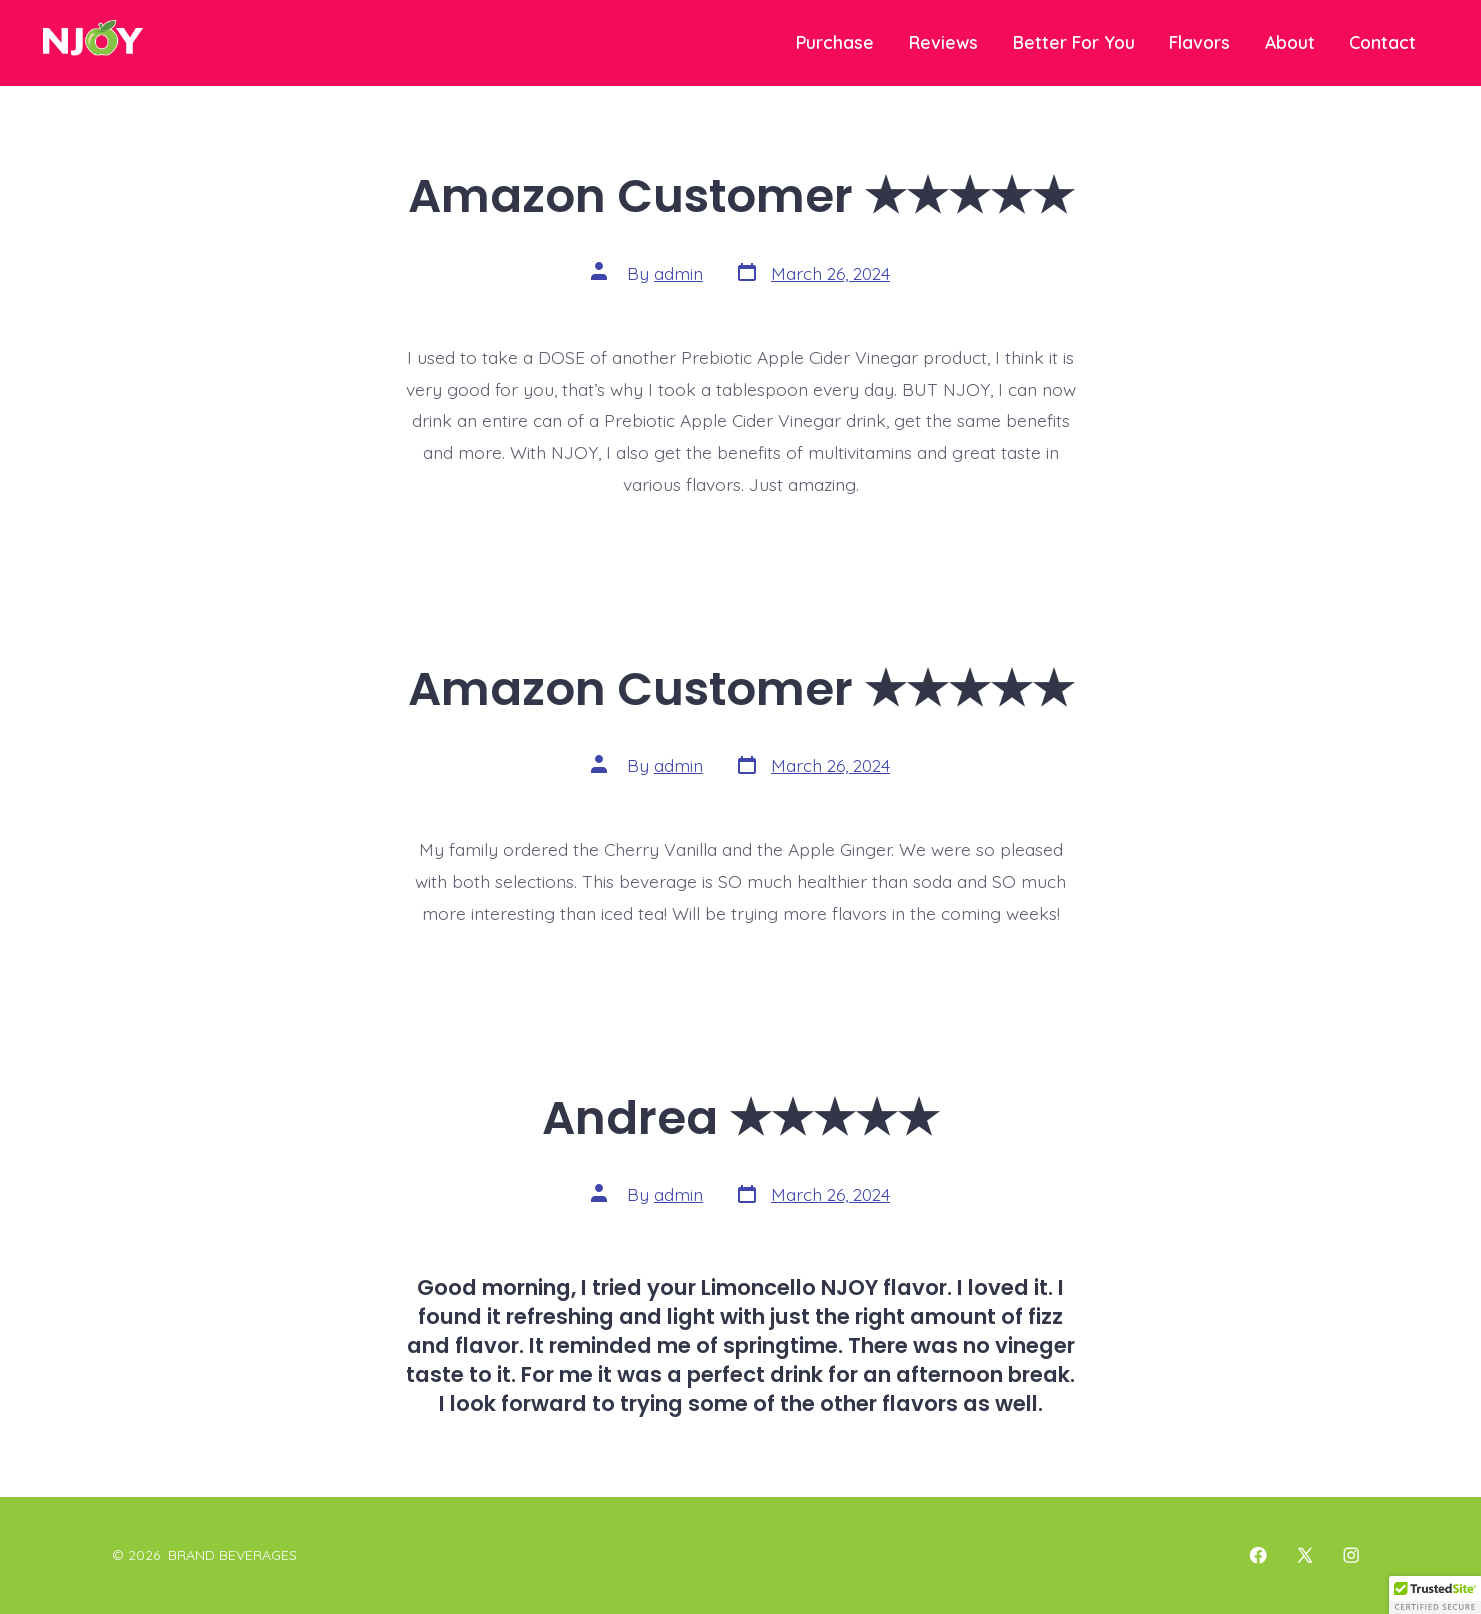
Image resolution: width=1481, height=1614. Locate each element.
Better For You (1074, 42)
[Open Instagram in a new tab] (1351, 1555)
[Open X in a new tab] (1305, 1555)
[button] (1435, 1595)
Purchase (835, 42)
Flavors (1199, 42)
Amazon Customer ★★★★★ (741, 195)
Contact (1382, 42)
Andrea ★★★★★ (740, 1117)
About (1290, 42)
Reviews (943, 42)
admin (678, 273)
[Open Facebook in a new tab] (1258, 1555)
